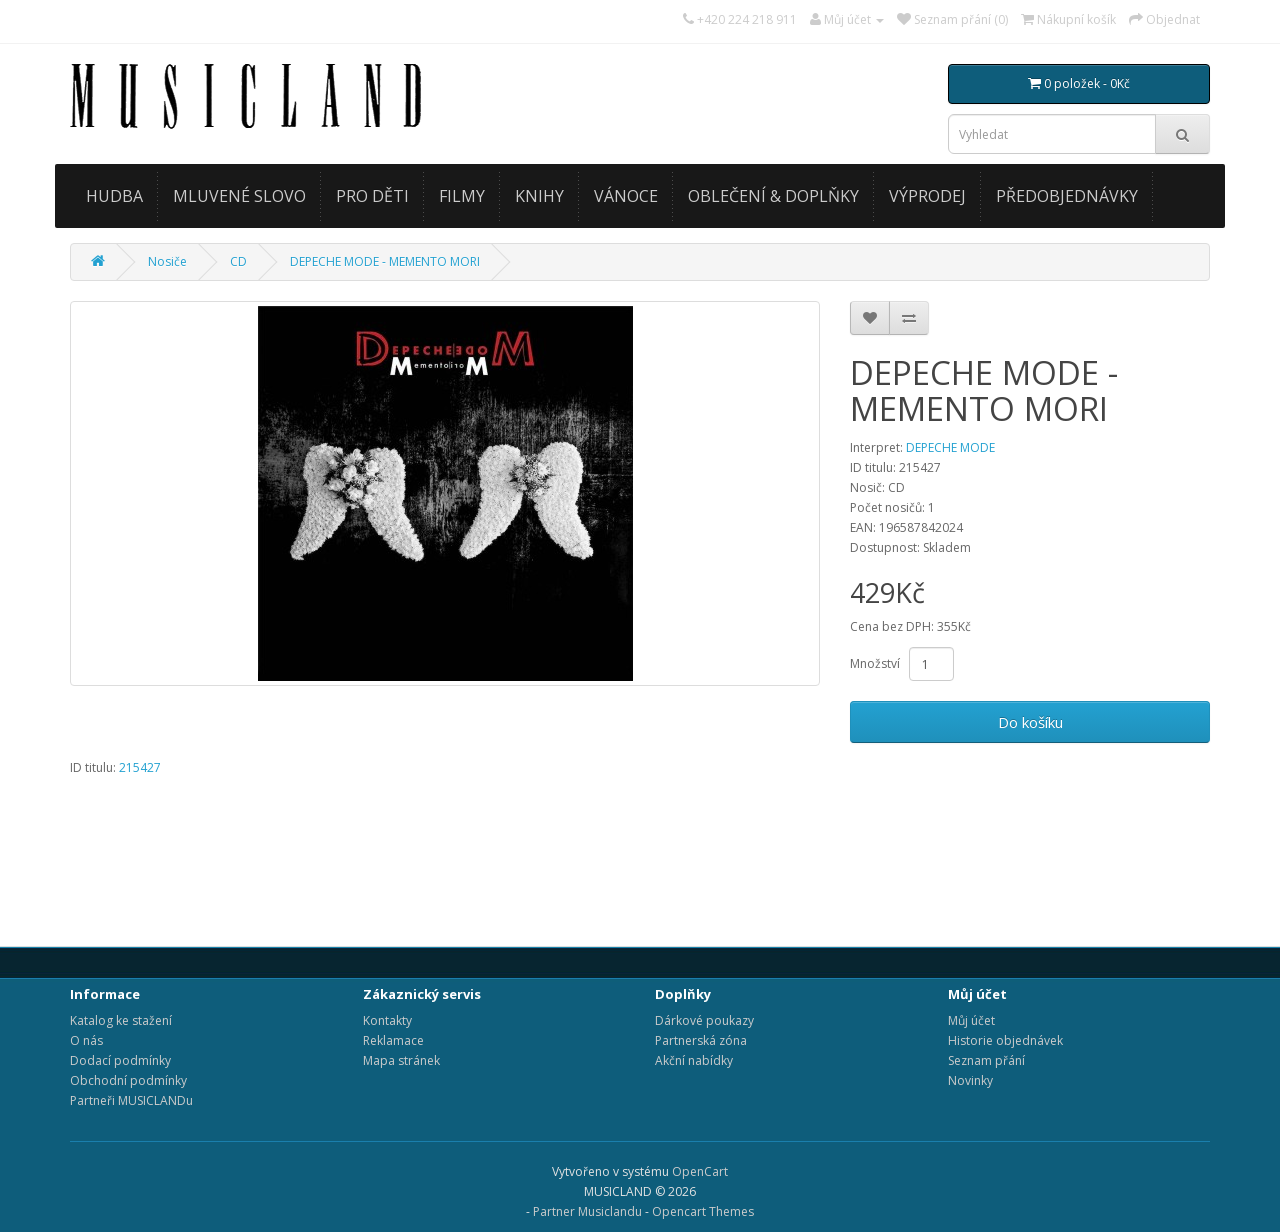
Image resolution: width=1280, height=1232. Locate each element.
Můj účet (971, 1020)
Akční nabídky (694, 1060)
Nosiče (167, 261)
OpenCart (700, 1171)
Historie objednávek (1005, 1040)
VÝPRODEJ (927, 196)
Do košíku (1030, 722)
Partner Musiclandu (587, 1211)
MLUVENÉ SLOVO (239, 196)
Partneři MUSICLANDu (131, 1100)
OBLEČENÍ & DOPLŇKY (773, 196)
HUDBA (114, 196)
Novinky (970, 1080)
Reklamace (393, 1040)
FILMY (462, 196)
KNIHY (539, 196)
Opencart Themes (703, 1211)
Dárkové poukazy (704, 1020)
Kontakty (387, 1020)
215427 (140, 767)
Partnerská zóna (701, 1040)
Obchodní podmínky (128, 1080)
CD (238, 261)
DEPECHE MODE (950, 447)
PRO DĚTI (372, 196)
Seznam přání (986, 1060)
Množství (875, 663)
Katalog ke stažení (121, 1020)
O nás (86, 1040)
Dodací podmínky (120, 1060)
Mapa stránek (401, 1060)
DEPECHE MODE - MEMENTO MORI (385, 261)
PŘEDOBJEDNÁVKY (1067, 196)
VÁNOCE (626, 196)
